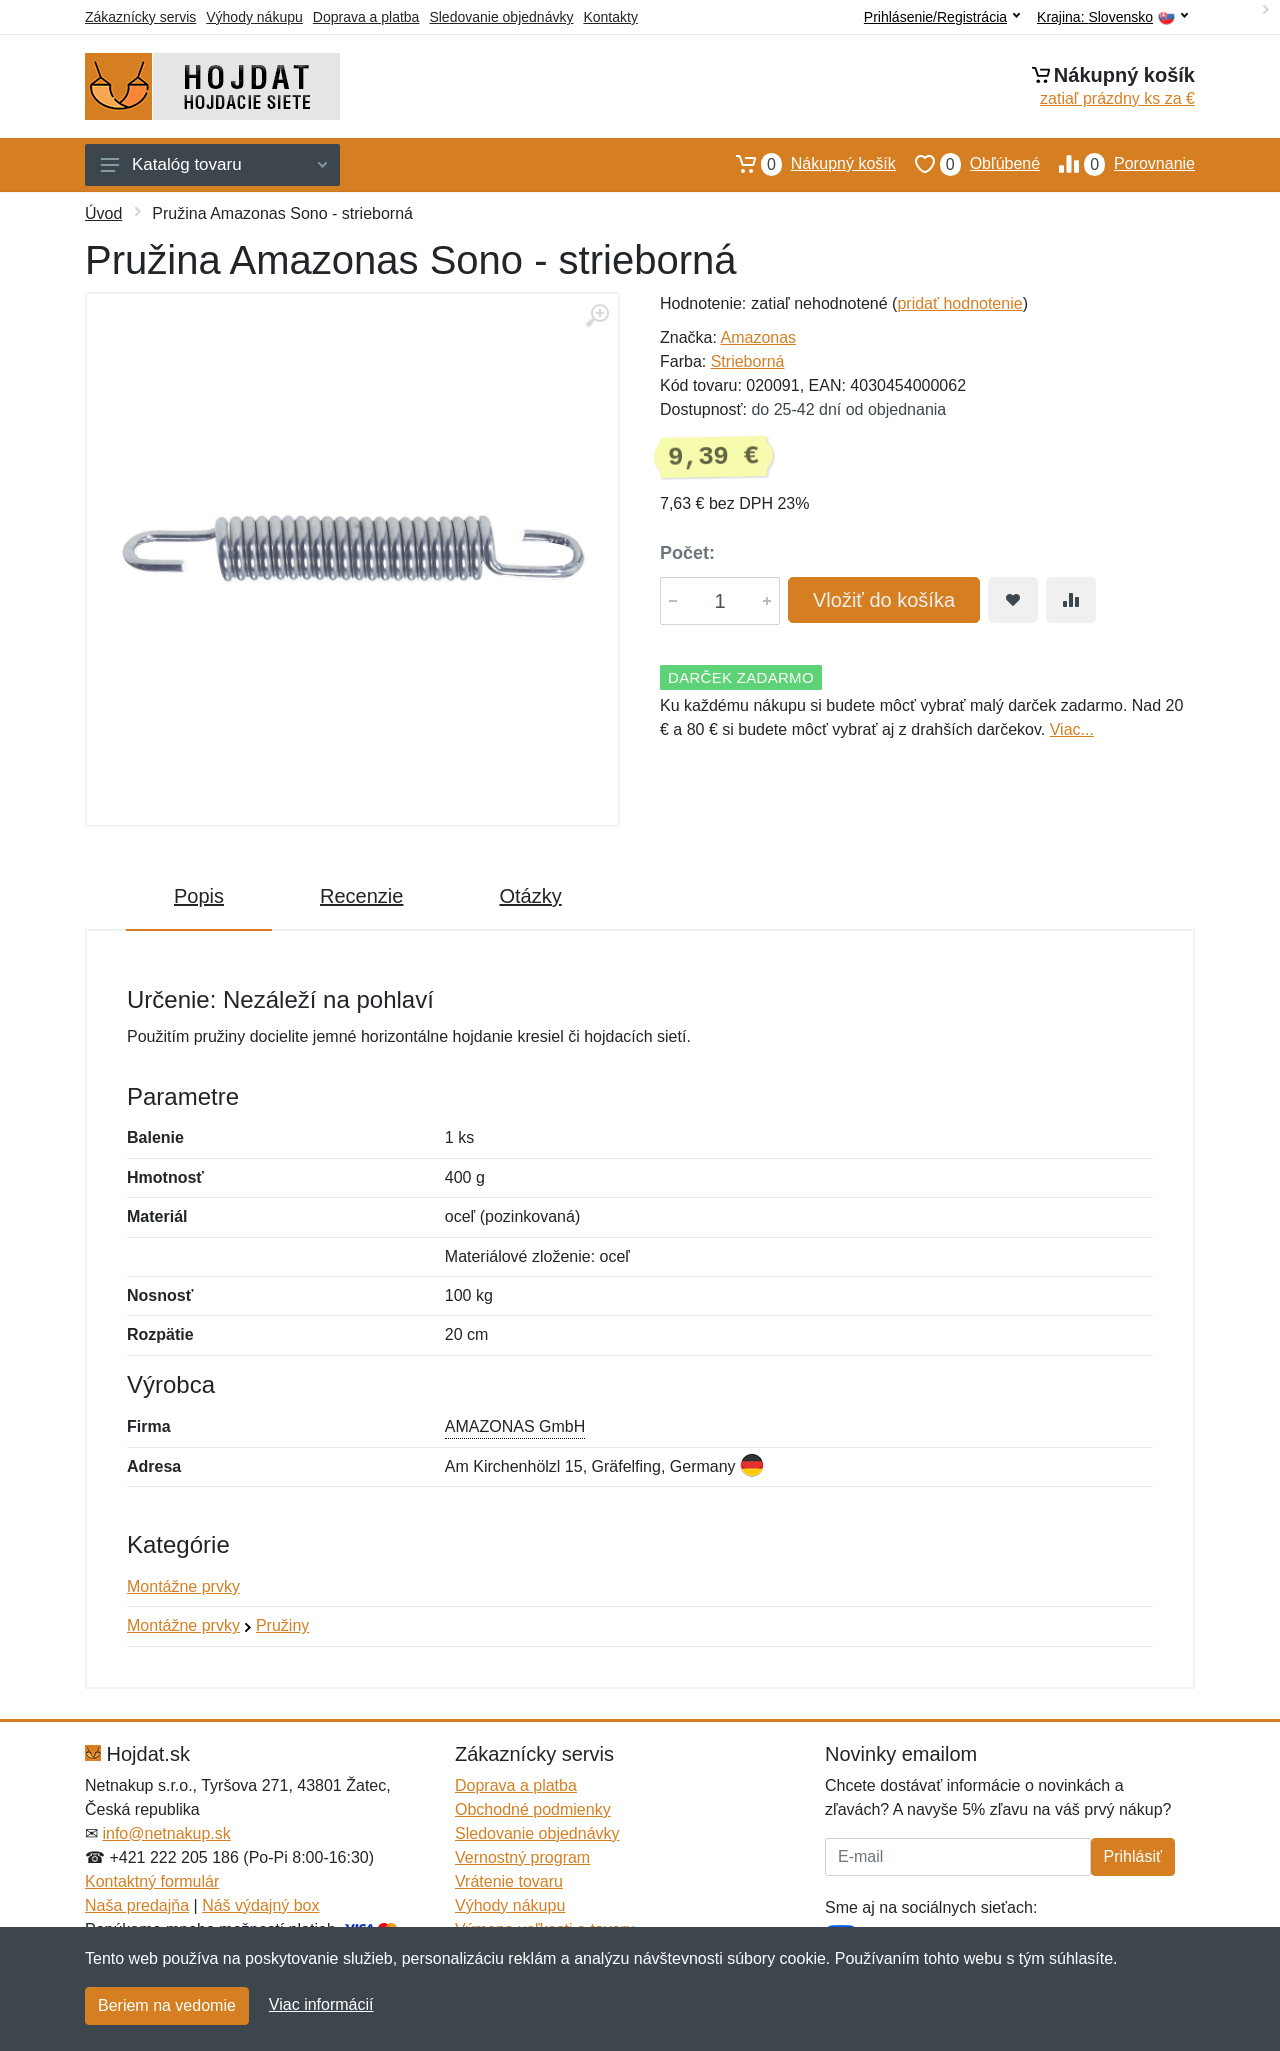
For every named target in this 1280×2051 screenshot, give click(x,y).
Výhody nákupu (254, 17)
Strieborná (748, 361)
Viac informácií (321, 2004)
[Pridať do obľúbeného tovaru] (1013, 600)
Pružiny (282, 1625)
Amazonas (758, 337)
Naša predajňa (137, 1905)
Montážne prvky (183, 1586)
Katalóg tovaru (214, 164)
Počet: (687, 553)
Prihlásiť (1133, 1856)
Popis (199, 896)
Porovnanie (1117, 164)
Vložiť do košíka (884, 600)
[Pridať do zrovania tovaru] (1071, 600)
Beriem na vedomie (167, 2005)
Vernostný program (522, 1857)
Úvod (103, 213)
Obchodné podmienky (533, 1809)
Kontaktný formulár (152, 1881)
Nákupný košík (806, 164)
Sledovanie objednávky (501, 17)
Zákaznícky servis (140, 17)
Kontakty (610, 17)
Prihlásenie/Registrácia (942, 17)
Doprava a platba (366, 17)
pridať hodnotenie (959, 303)
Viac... (1072, 729)
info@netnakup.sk (166, 1833)
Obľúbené (968, 164)
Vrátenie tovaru (509, 1881)
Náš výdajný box (260, 1905)
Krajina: (1112, 17)
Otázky (530, 896)
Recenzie (361, 896)
